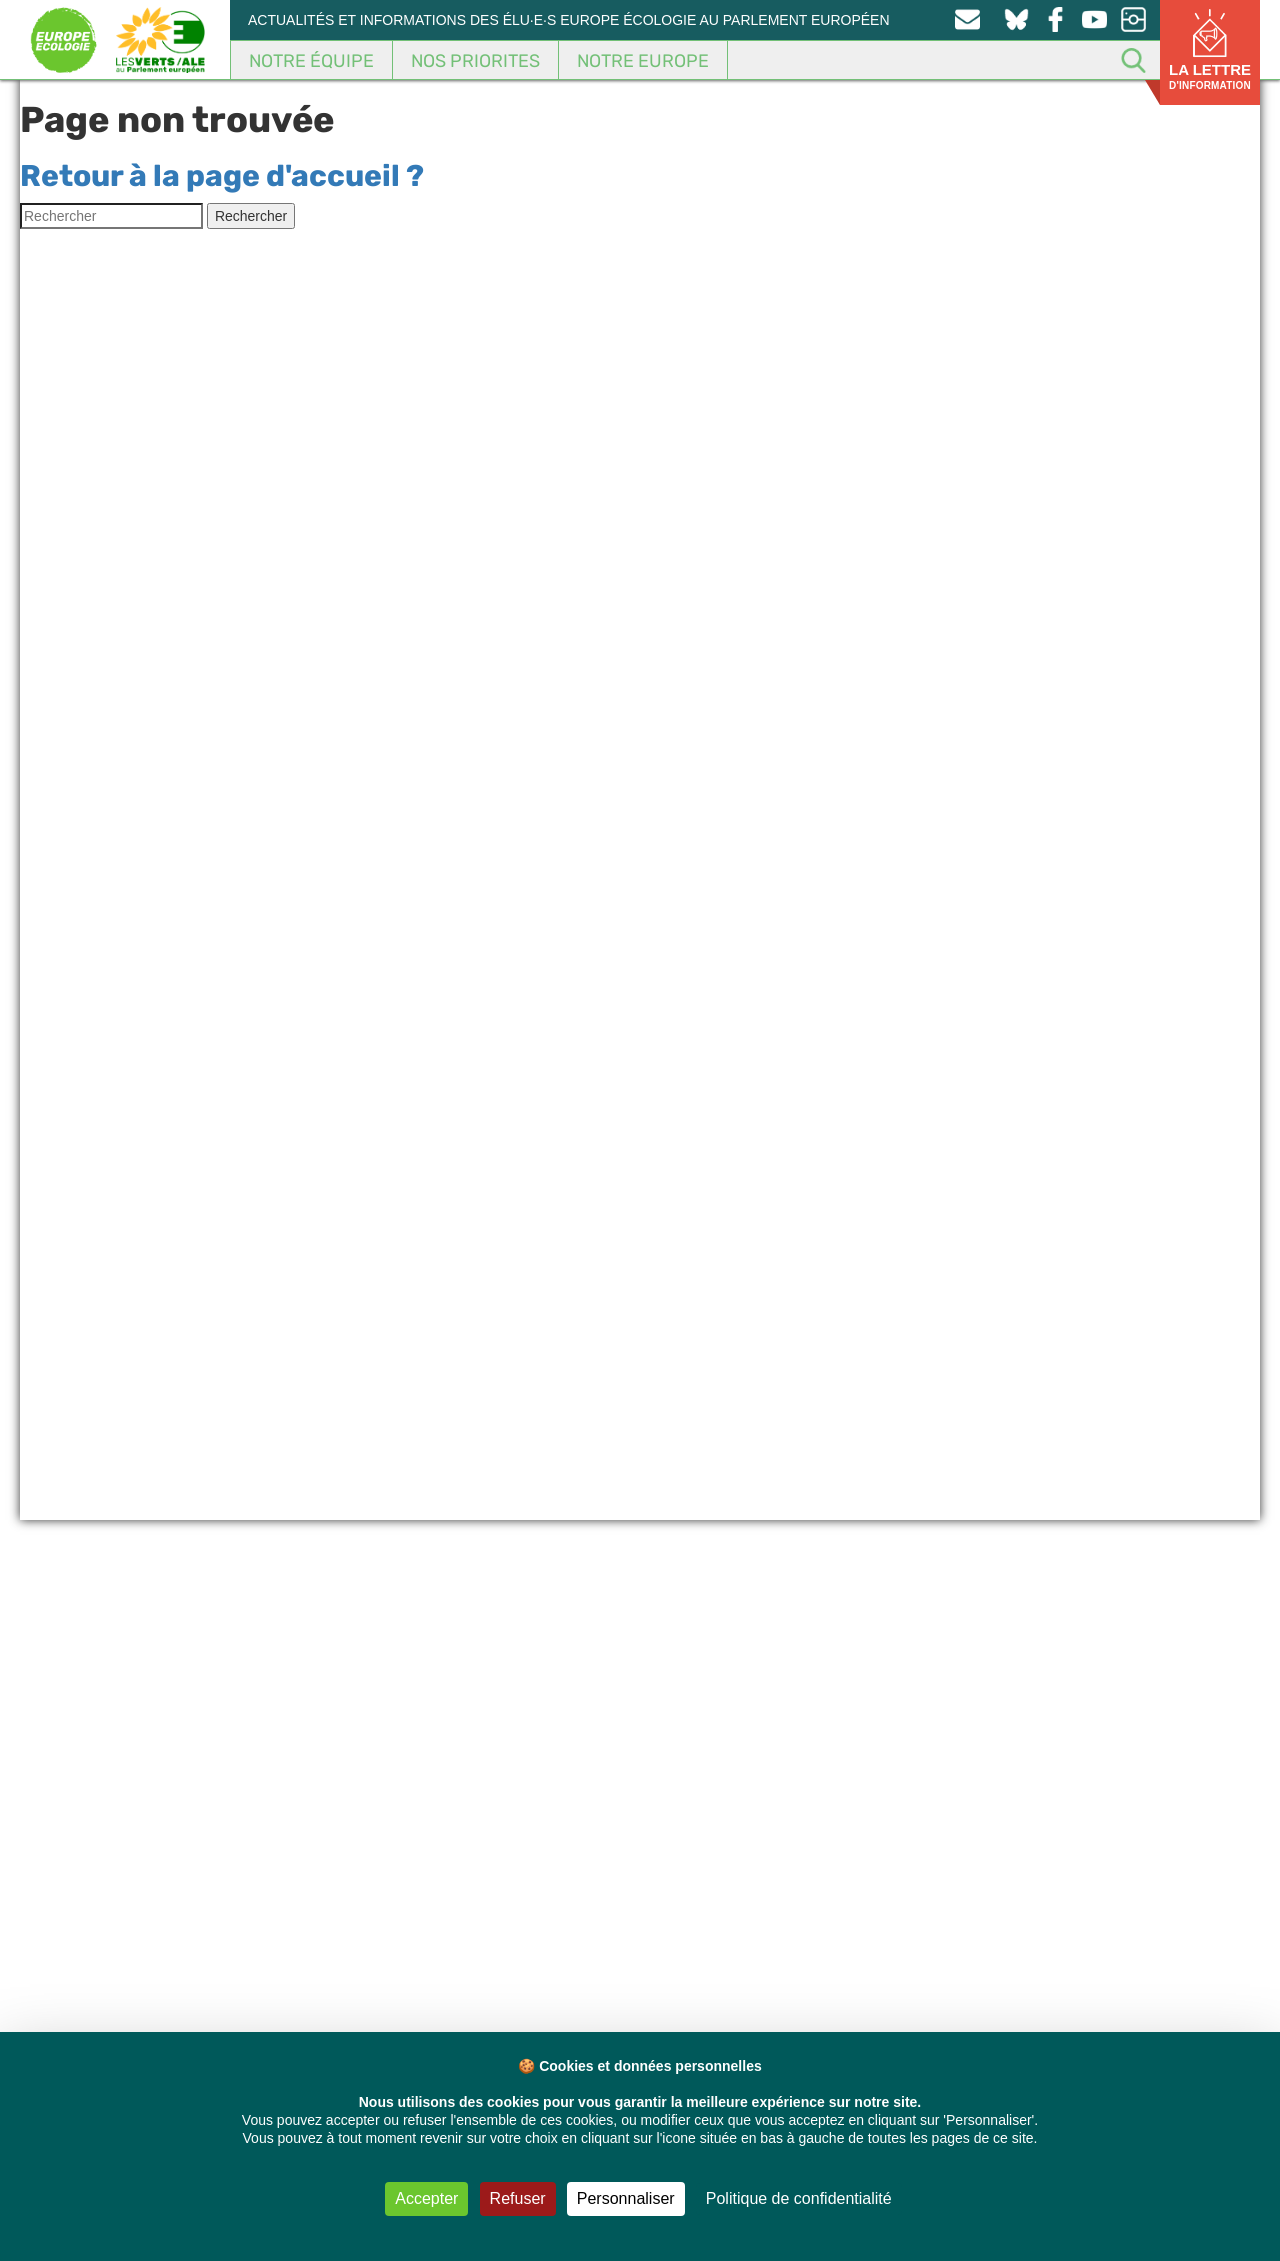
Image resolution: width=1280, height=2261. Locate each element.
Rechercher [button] (251, 216)
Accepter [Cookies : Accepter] (426, 2198)
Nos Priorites (475, 61)
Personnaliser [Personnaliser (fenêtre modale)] (626, 2198)
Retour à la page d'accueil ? (222, 176)
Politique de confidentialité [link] (799, 2198)
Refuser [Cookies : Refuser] (518, 2198)
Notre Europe (643, 61)
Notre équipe (311, 61)
